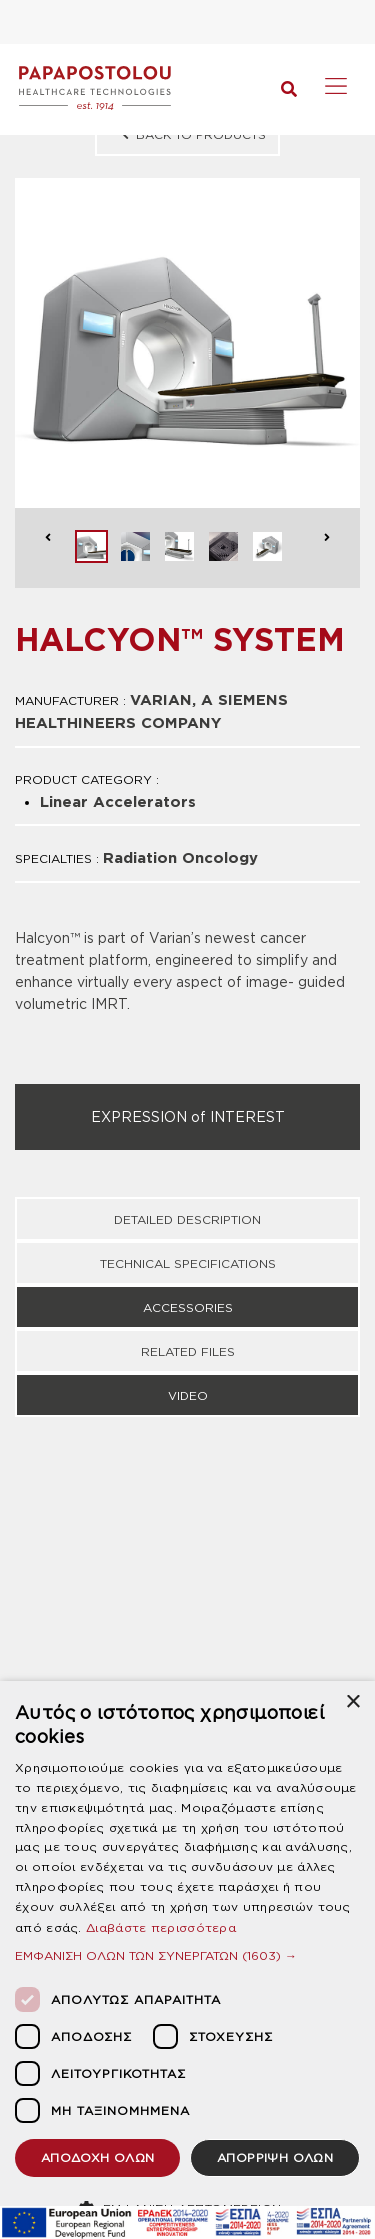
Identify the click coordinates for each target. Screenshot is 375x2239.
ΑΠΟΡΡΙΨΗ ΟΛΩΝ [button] (275, 2157)
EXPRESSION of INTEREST (188, 1117)
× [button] (352, 1702)
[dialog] (187, 1960)
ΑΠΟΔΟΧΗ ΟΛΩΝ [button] (98, 2157)
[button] (187, 1955)
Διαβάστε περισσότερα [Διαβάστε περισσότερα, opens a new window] (161, 1927)
